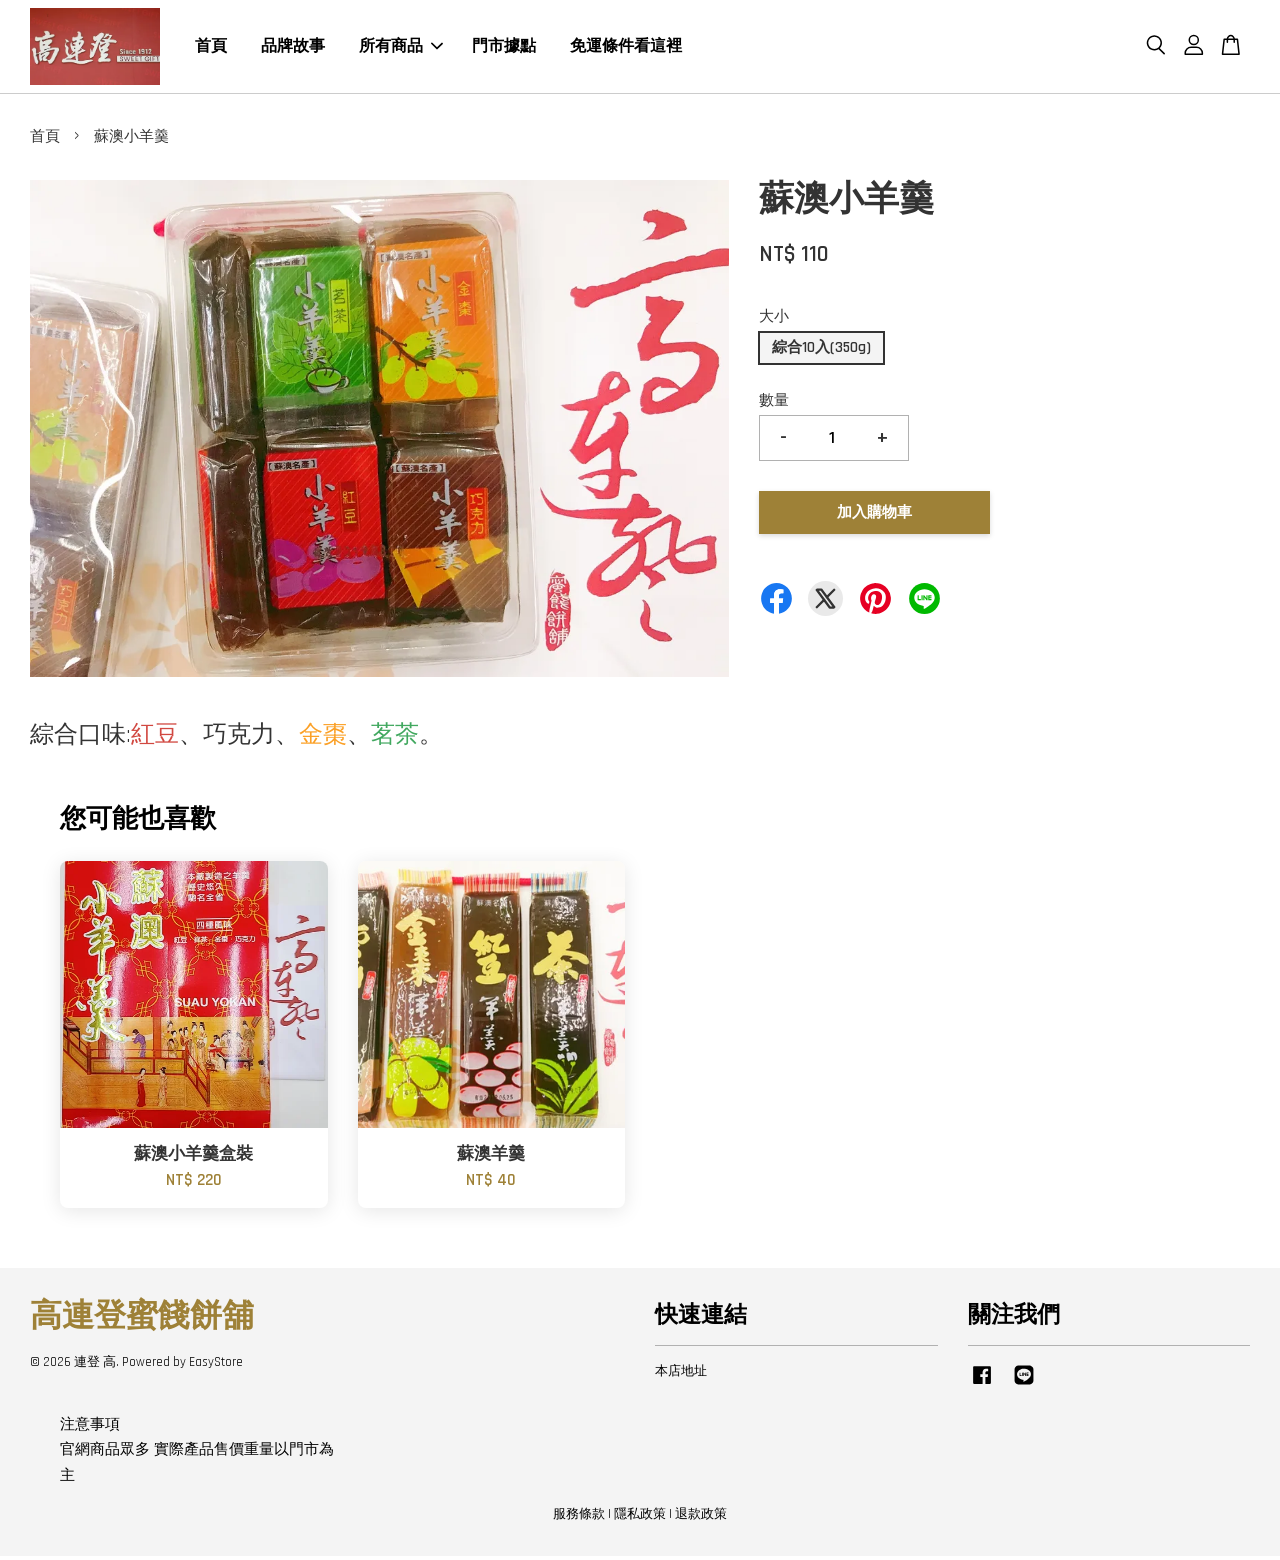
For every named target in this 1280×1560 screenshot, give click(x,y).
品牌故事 (293, 48)
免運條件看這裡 (626, 48)
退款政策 (701, 1519)
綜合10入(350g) (821, 351)
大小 (774, 321)
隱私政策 (640, 1519)
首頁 (211, 48)
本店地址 (681, 1375)
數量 (774, 404)
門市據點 (504, 48)
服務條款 (579, 1519)
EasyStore (216, 1366)
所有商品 (401, 48)
